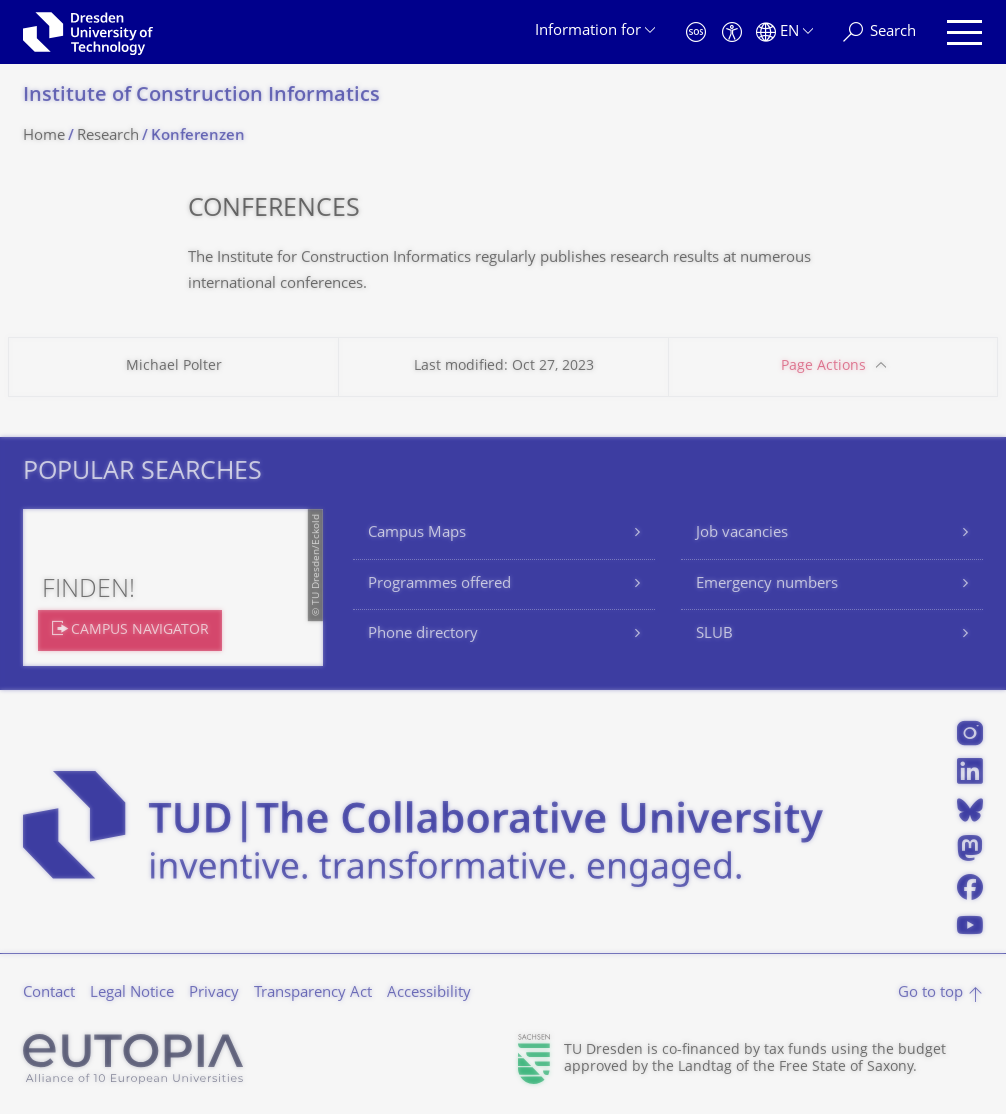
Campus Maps (417, 533)
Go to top (930, 993)
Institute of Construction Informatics (201, 96)
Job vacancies (742, 533)
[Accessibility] (732, 32)
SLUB (714, 634)
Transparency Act (313, 993)
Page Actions (823, 366)
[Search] (879, 32)
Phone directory (423, 634)
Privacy (214, 993)
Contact (49, 993)
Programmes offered (439, 584)
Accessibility (429, 993)
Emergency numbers (767, 584)
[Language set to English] (784, 32)
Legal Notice (132, 993)
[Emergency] (696, 32)
